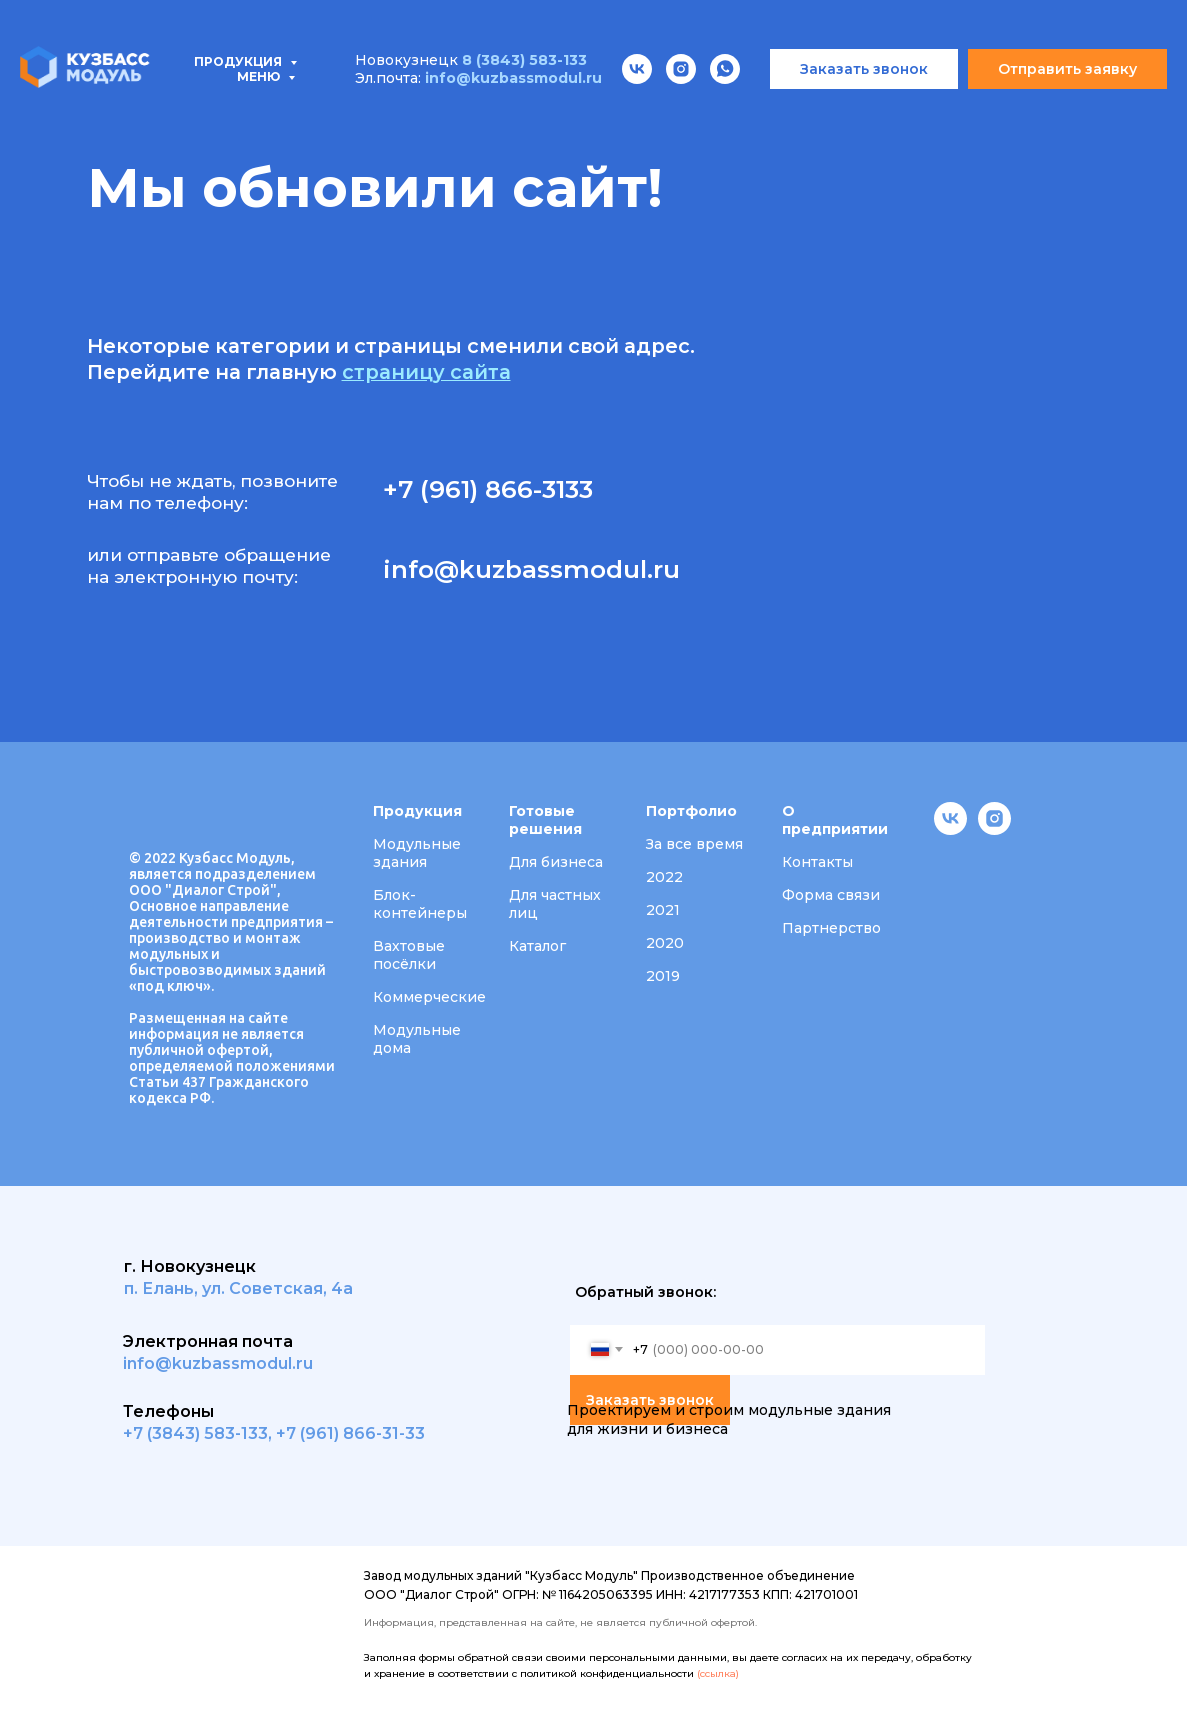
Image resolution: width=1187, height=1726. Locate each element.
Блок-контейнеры (420, 904)
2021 (663, 910)
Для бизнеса (556, 862)
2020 (665, 943)
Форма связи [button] (831, 895)
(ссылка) (718, 1673)
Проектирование (462, 110)
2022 (664, 877)
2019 (663, 976)
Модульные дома (417, 1039)
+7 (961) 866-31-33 (350, 1433)
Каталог (537, 946)
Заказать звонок (650, 1400)
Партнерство (831, 928)
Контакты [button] (817, 862)
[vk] (950, 829)
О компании (773, 110)
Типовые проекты (267, 110)
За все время (694, 844)
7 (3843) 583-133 (200, 1433)
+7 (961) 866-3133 (488, 489)
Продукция (91, 110)
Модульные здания (417, 853)
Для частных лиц (555, 904)
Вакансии (907, 110)
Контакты (1033, 110)
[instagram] (994, 829)
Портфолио (630, 110)
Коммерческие (429, 997)
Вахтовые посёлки (409, 955)
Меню (260, 18)
